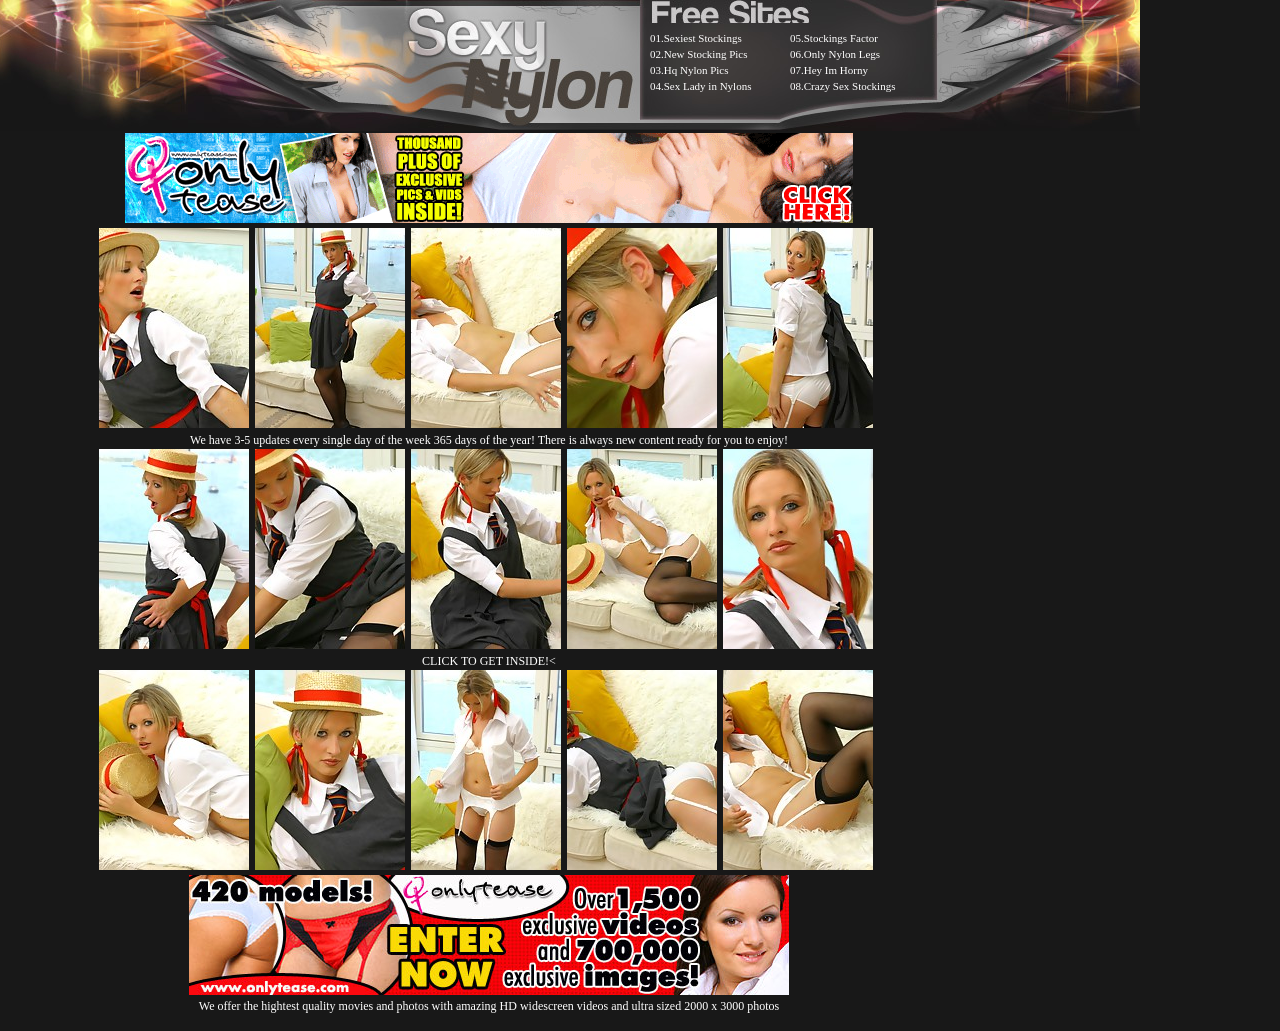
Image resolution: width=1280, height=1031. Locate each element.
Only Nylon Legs (842, 54)
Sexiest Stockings (703, 38)
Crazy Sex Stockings (850, 86)
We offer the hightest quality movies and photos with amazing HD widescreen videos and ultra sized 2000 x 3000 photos (489, 998)
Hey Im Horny (836, 70)
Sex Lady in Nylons (708, 86)
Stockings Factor (841, 38)
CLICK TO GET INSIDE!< (489, 661)
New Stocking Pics (706, 54)
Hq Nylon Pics (696, 70)
